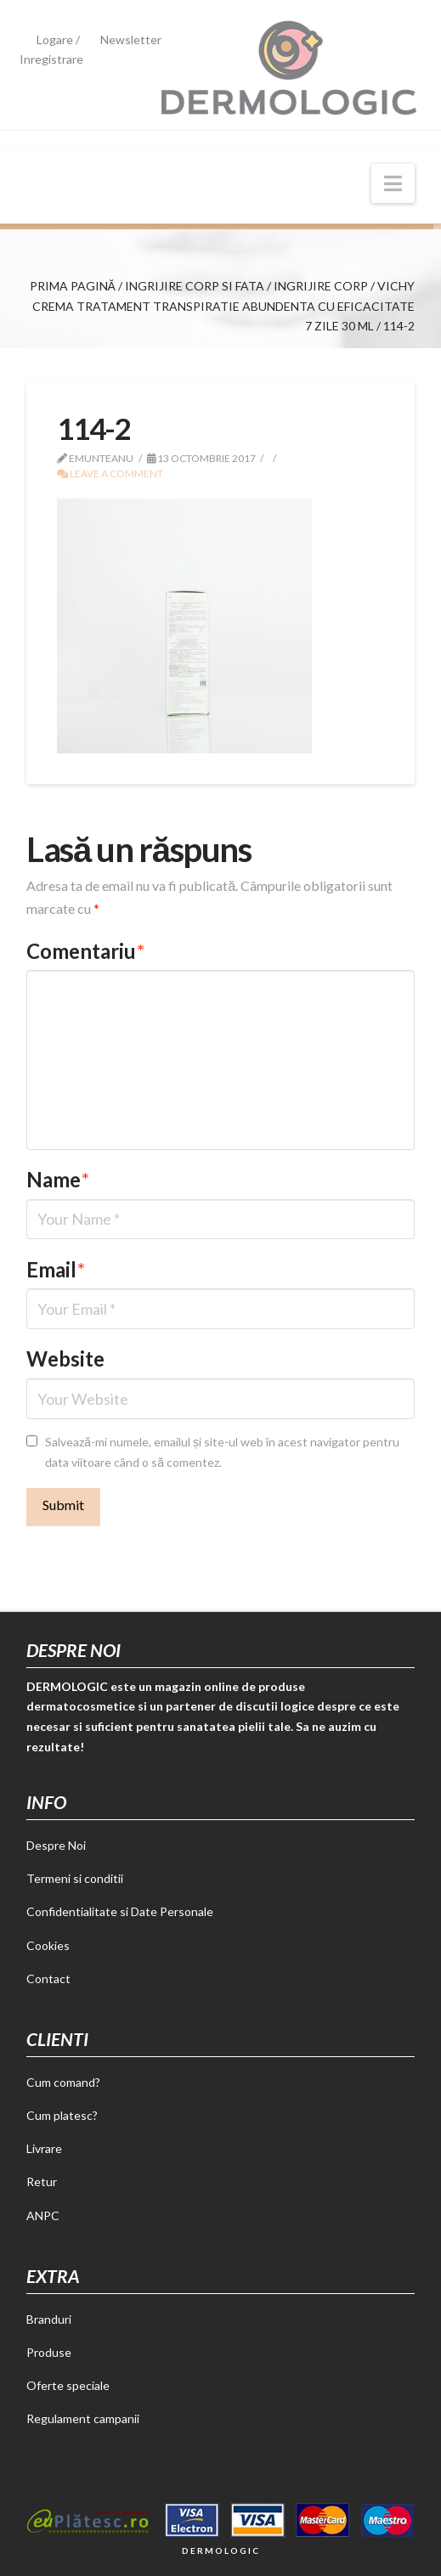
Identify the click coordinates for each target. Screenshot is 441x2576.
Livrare (44, 2148)
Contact (48, 1978)
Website (65, 1358)
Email (55, 1269)
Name (57, 1179)
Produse (48, 2352)
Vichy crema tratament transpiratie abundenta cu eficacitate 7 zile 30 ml (223, 306)
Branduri (48, 2319)
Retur (41, 2181)
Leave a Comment (110, 473)
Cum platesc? (62, 2115)
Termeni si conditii (74, 1878)
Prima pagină (73, 286)
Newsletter (130, 39)
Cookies (48, 1945)
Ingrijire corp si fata (194, 286)
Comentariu (85, 951)
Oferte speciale (68, 2385)
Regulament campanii (82, 2418)
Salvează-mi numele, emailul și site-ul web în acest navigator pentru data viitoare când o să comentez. (222, 1452)
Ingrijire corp (321, 286)
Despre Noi (56, 1845)
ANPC (42, 2215)
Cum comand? (63, 2082)
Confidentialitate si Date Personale (119, 1911)
